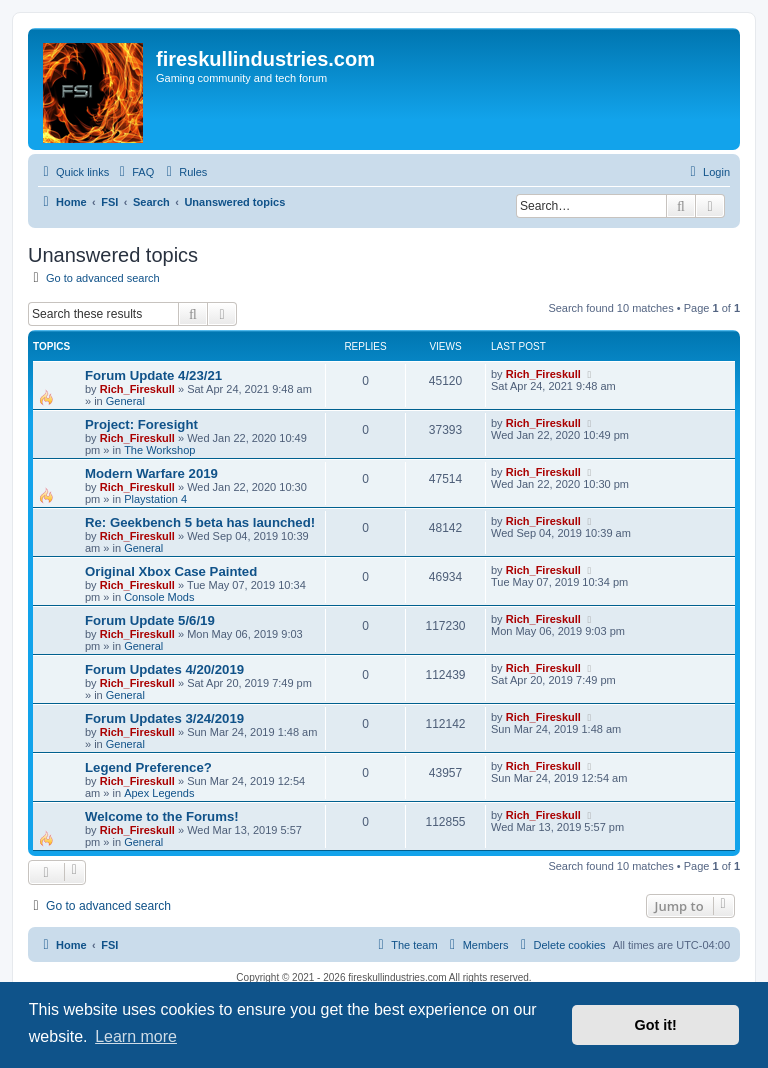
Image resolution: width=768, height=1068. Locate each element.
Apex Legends (159, 793)
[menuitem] (134, 172)
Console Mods (159, 597)
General (125, 401)
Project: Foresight (141, 424)
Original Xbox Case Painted (171, 571)
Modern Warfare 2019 (151, 473)
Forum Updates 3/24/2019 (164, 718)
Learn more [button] (136, 1036)
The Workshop (159, 450)
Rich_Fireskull (137, 389)
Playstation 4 (155, 499)
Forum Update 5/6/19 (150, 620)
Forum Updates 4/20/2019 (164, 669)
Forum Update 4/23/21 (153, 375)
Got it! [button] (656, 1025)
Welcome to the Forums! (162, 816)
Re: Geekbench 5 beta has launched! (200, 522)
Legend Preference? (148, 767)
